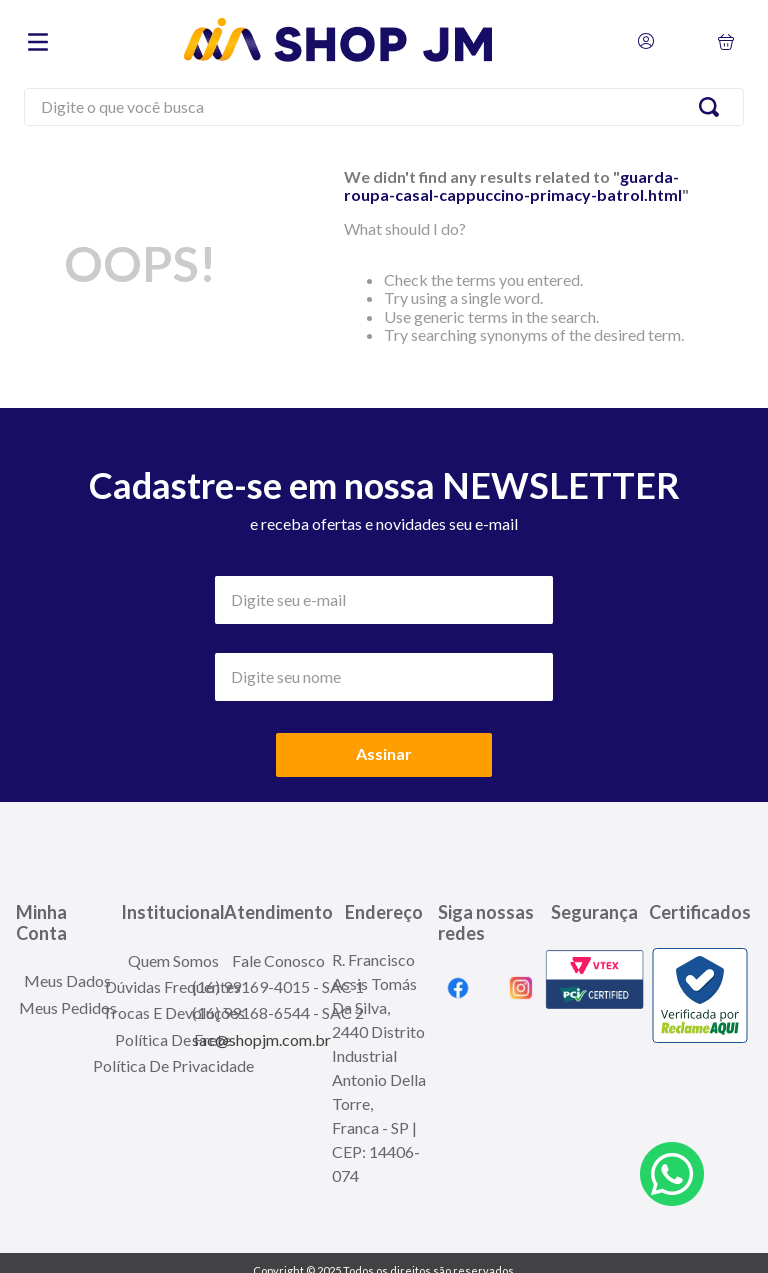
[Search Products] (713, 107)
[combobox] (384, 110)
